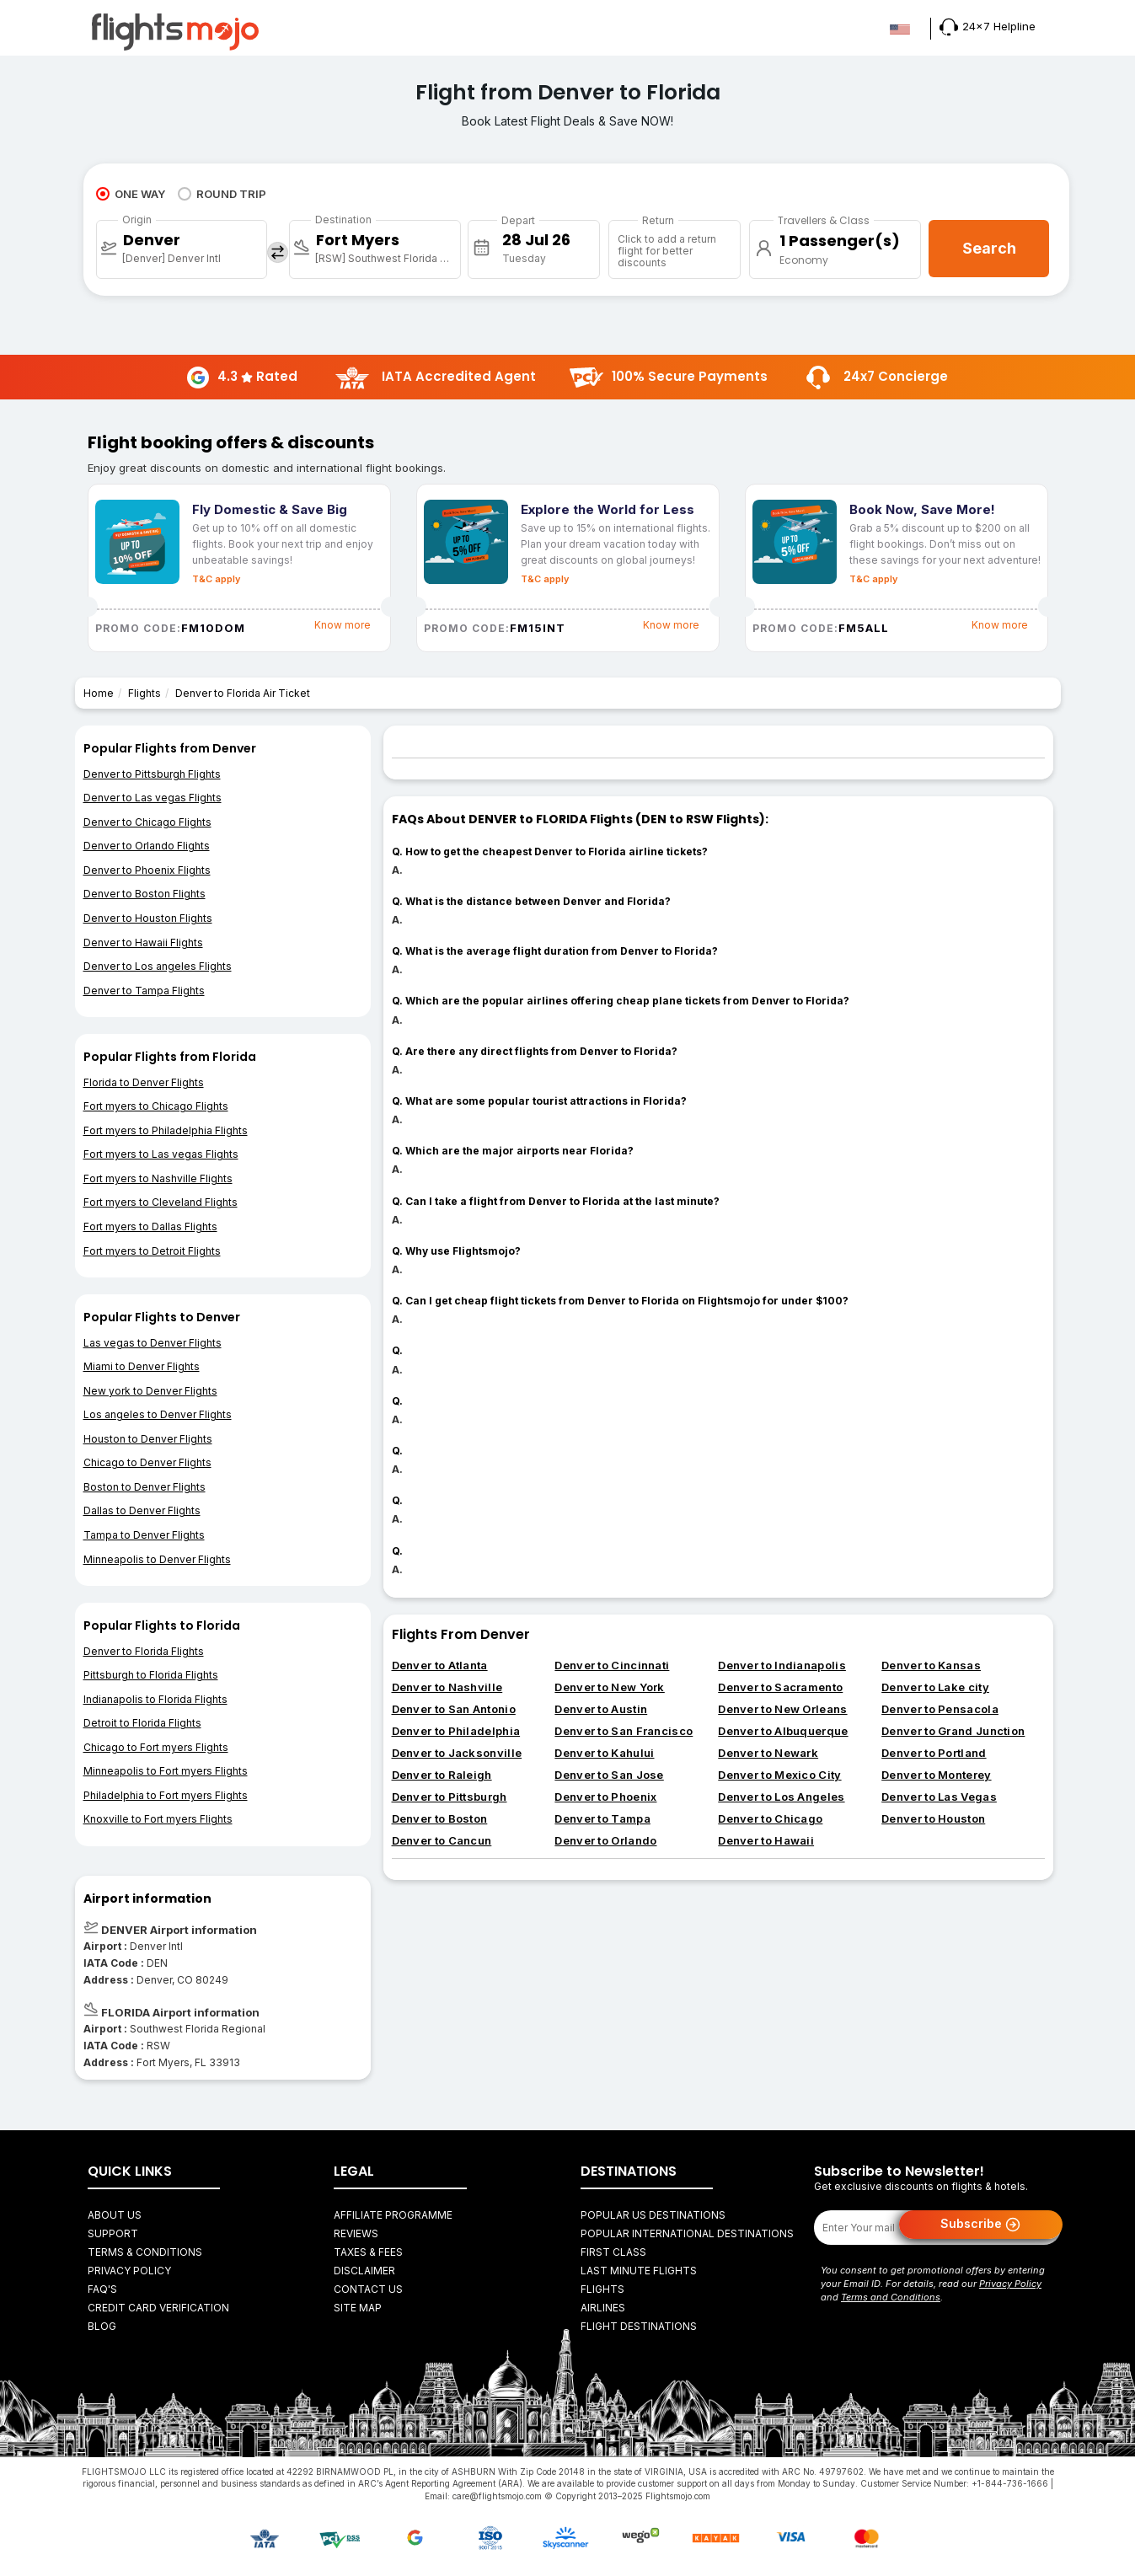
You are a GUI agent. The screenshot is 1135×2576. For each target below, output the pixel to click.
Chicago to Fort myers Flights (155, 1747)
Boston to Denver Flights (144, 1487)
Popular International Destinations (687, 2233)
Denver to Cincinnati (611, 1665)
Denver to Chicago (770, 1818)
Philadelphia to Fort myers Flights (165, 1795)
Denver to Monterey (936, 1774)
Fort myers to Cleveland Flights (160, 1202)
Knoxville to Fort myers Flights (158, 1819)
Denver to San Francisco (623, 1731)
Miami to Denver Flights (141, 1366)
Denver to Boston (440, 1818)
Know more (342, 625)
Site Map (358, 2307)
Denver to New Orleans (782, 1709)
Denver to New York (609, 1687)
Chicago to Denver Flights (147, 1462)
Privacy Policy (129, 2270)
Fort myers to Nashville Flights (158, 1178)
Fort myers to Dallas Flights (150, 1226)
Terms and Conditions (890, 2297)
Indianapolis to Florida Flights (155, 1699)
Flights (144, 693)
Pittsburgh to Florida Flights (150, 1674)
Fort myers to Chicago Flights (155, 1106)
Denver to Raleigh (442, 1774)
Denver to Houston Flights (147, 918)
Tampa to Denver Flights (144, 1535)
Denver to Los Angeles (781, 1796)
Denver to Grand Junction (953, 1731)
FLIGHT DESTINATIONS (639, 2326)
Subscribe (980, 2225)
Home (98, 693)
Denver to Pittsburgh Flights (152, 774)
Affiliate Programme (393, 2215)
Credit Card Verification (158, 2307)
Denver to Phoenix (605, 1796)
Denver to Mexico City (779, 1774)
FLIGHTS (602, 2289)
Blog (102, 2326)
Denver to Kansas (931, 1665)
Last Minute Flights (639, 2270)
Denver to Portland (933, 1752)
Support (113, 2233)
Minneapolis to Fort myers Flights (165, 1771)
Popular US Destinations (653, 2215)
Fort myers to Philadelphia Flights (165, 1130)
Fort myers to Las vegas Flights (160, 1154)
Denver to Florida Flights (143, 1651)
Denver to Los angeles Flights (157, 966)
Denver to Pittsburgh (449, 1796)
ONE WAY (130, 194)
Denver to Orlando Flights (146, 845)
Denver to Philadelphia (456, 1731)
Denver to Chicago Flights (147, 822)
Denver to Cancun (442, 1840)
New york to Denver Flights (150, 1390)
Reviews (356, 2233)
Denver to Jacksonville (457, 1752)
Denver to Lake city (935, 1687)
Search (989, 248)
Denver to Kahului (604, 1752)
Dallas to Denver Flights (142, 1510)
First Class (613, 2252)
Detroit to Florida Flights (142, 1722)
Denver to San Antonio (454, 1709)
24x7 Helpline (988, 26)
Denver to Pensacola (939, 1709)
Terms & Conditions (145, 2252)
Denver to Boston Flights (144, 893)
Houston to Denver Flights (147, 1439)
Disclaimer (364, 2270)
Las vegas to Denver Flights (152, 1342)
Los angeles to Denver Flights (157, 1414)
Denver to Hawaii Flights (143, 942)
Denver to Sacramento (780, 1687)
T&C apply (216, 579)
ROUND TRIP (222, 194)
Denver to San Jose (608, 1774)
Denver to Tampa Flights (144, 990)
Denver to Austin (600, 1709)
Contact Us (368, 2289)
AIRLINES (603, 2307)
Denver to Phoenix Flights (147, 870)
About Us (115, 2215)
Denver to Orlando (605, 1840)
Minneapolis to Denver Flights (157, 1559)
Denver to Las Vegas (939, 1796)
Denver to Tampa (602, 1818)
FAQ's (102, 2289)
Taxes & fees (368, 2252)
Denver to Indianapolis (782, 1665)
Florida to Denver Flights (143, 1082)
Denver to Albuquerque (783, 1731)
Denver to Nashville (447, 1687)
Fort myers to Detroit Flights (152, 1251)
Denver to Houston (933, 1818)
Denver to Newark (768, 1752)
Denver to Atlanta (440, 1665)
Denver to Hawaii (766, 1840)
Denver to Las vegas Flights (152, 797)
